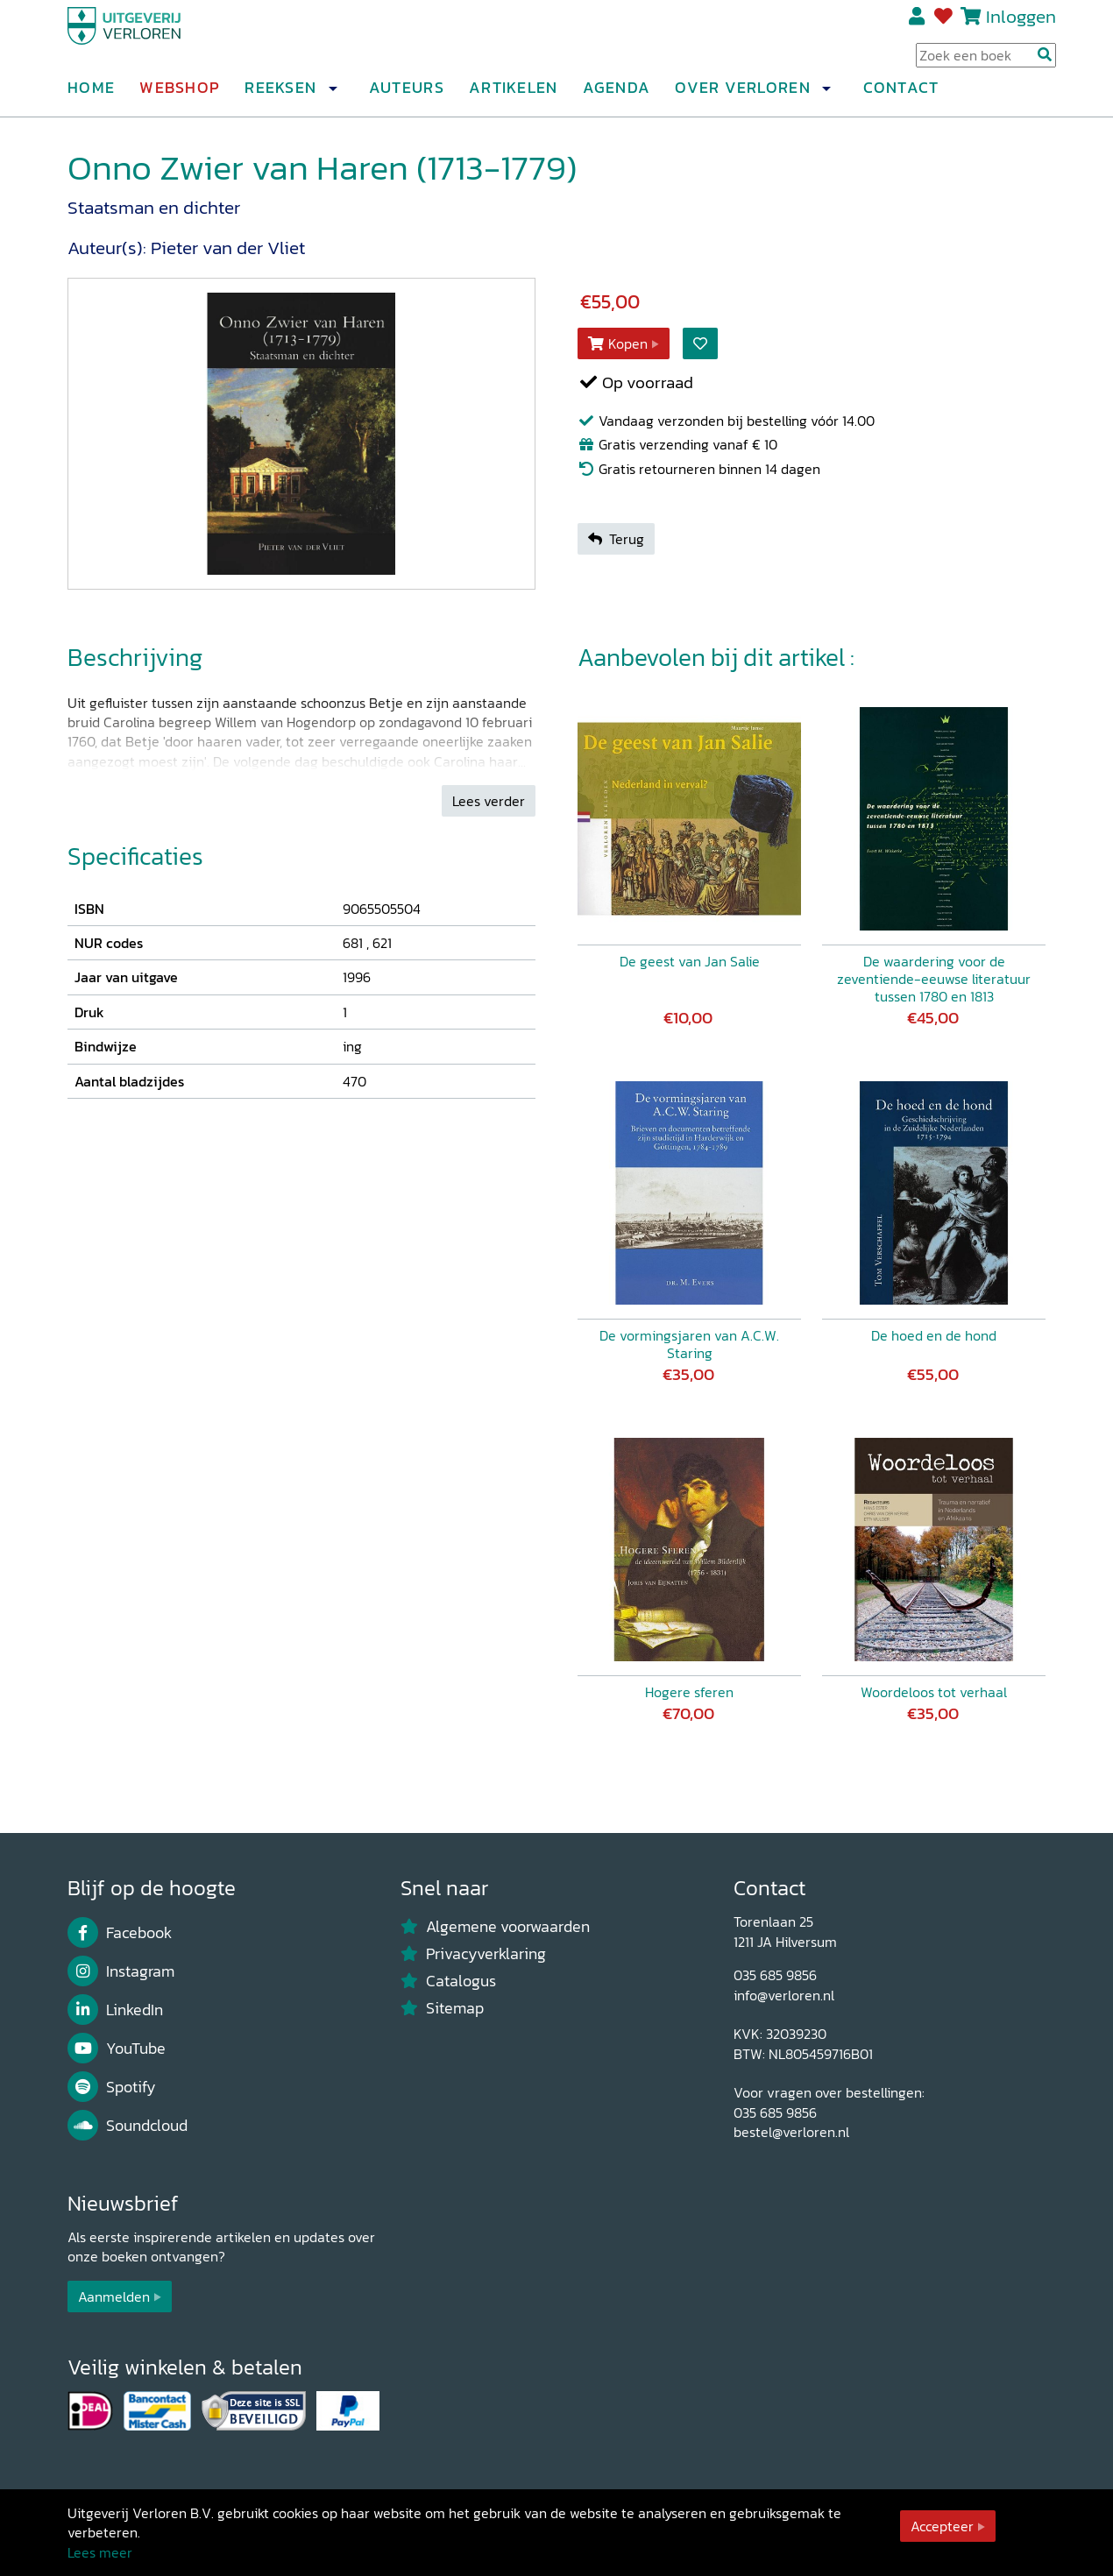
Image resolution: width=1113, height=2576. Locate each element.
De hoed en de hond (933, 1335)
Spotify (111, 2087)
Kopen (618, 343)
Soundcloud (127, 2125)
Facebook (119, 1932)
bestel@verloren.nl (791, 2131)
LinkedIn (115, 2010)
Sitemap (442, 2008)
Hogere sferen (689, 1691)
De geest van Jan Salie (690, 961)
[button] (332, 95)
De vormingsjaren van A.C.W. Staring (689, 1344)
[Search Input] (986, 62)
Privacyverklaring (473, 1954)
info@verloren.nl (784, 1995)
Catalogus (448, 1981)
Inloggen (1021, 23)
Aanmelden (114, 2296)
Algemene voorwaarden (495, 1926)
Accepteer (942, 2526)
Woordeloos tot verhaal (934, 1691)
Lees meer (99, 2552)
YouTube (116, 2048)
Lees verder (488, 800)
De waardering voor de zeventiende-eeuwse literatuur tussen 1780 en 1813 (934, 979)
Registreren (918, 23)
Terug (616, 538)
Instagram (120, 1971)
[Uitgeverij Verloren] (151, 39)
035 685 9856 (775, 1974)
